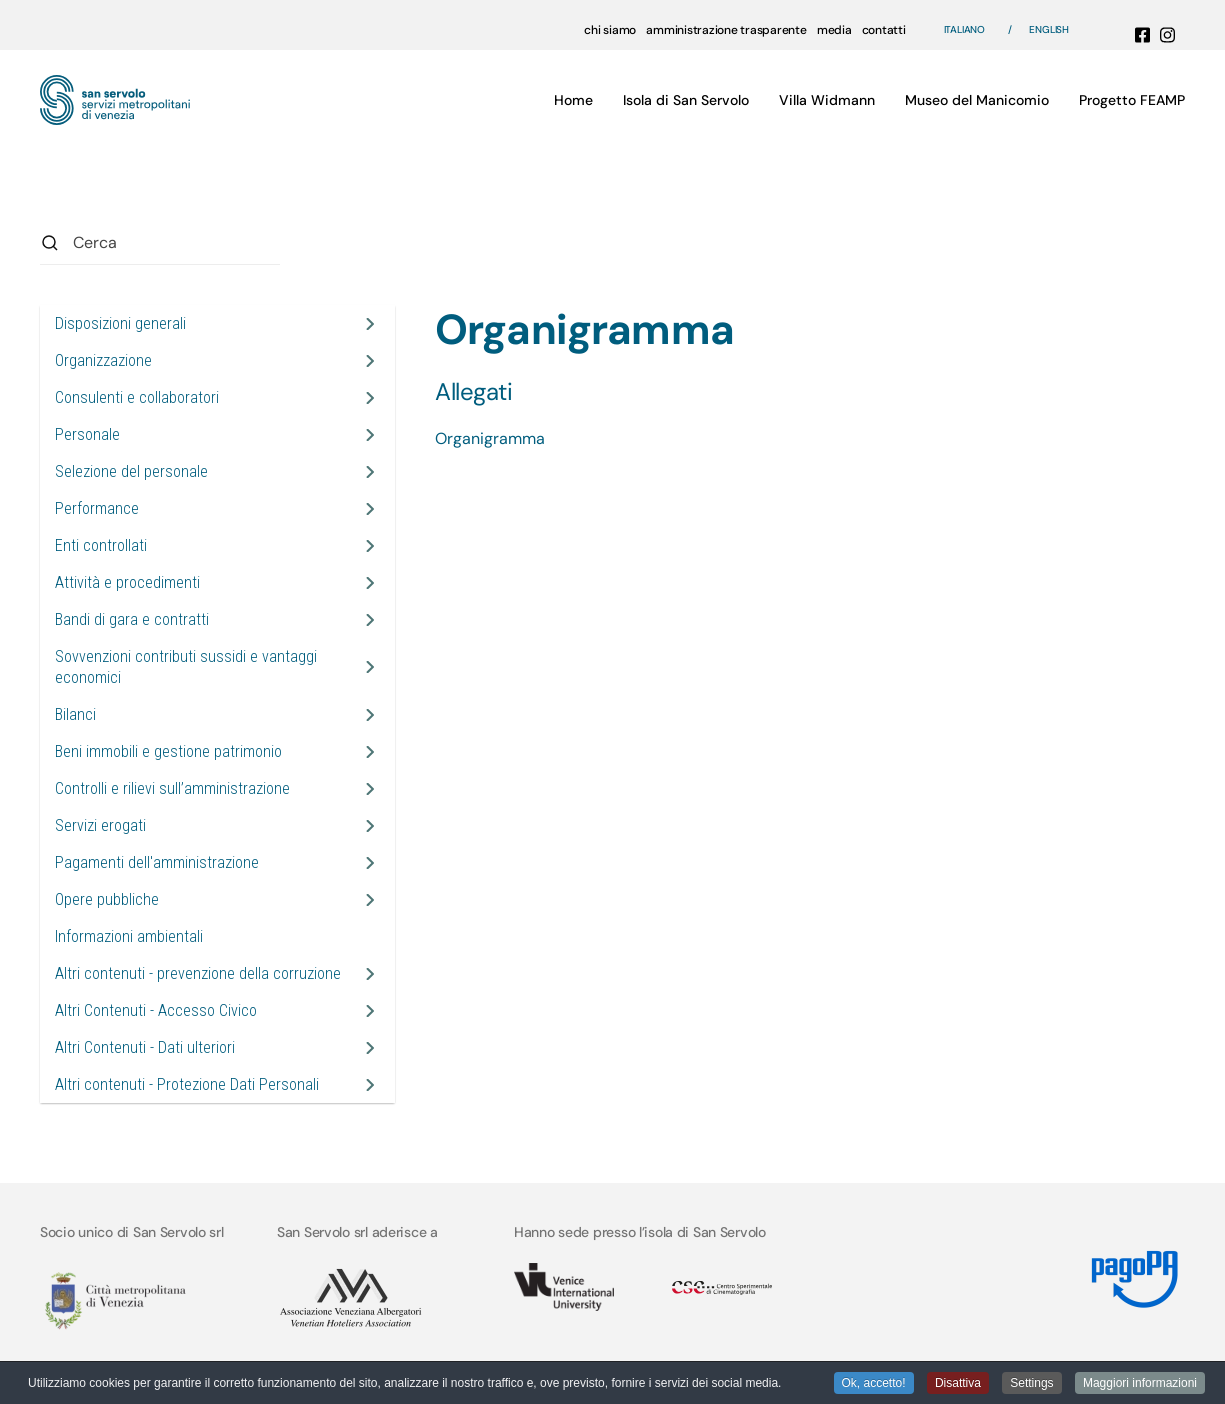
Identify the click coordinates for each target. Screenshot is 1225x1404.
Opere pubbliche (107, 899)
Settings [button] (1031, 1384)
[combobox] (160, 242)
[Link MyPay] (1132, 1271)
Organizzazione (103, 360)
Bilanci (75, 714)
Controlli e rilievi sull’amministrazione (172, 788)
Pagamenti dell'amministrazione (157, 862)
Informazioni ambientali (129, 936)
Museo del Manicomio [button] (977, 100)
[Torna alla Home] (115, 100)
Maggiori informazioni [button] (1140, 1384)
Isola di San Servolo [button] (686, 100)
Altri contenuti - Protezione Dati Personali (187, 1084)
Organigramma (490, 438)
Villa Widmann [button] (827, 100)
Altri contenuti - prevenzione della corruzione (198, 973)
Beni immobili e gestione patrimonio (168, 751)
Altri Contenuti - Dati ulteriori (145, 1047)
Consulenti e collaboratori (137, 397)
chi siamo (610, 30)
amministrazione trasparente (726, 30)
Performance (97, 508)
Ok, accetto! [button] (874, 1384)
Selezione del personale (131, 471)
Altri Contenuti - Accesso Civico (156, 1010)
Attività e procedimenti (127, 582)
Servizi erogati (100, 825)
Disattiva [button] (958, 1384)
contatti (884, 30)
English (1049, 29)
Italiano (964, 29)
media (834, 30)
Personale (87, 434)
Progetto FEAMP (1132, 100)
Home (573, 100)
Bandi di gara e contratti (132, 619)
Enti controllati (101, 545)
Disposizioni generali (120, 323)
